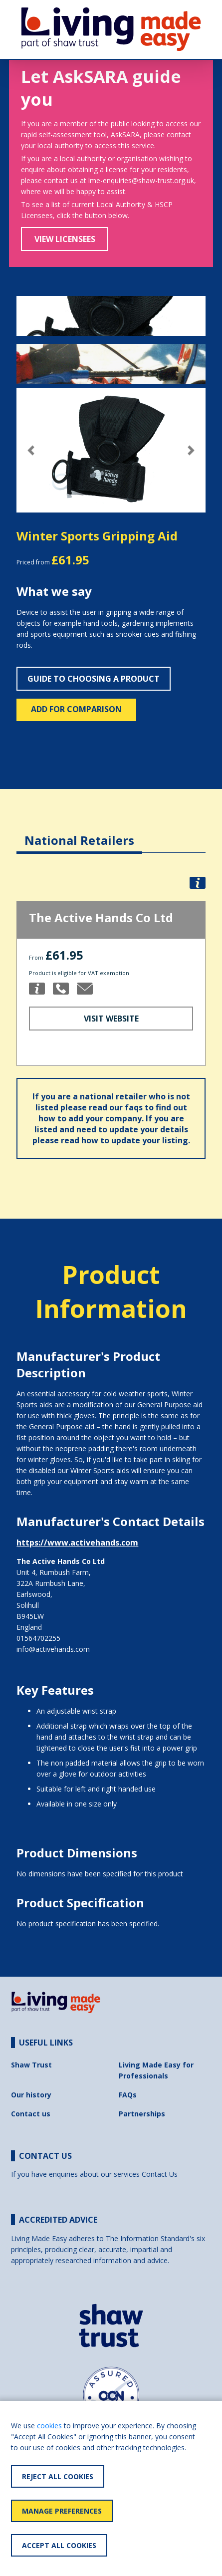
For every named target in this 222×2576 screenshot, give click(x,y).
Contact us (30, 2113)
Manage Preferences (62, 2511)
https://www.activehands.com (77, 1542)
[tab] (79, 832)
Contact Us (160, 2174)
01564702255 (38, 1638)
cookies (49, 2425)
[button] (30, 450)
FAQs (128, 2094)
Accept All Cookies (59, 2545)
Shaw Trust (31, 2064)
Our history (31, 2094)
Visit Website (111, 1018)
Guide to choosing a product (93, 678)
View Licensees (64, 239)
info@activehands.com (53, 1649)
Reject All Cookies (57, 2476)
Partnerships (142, 2113)
